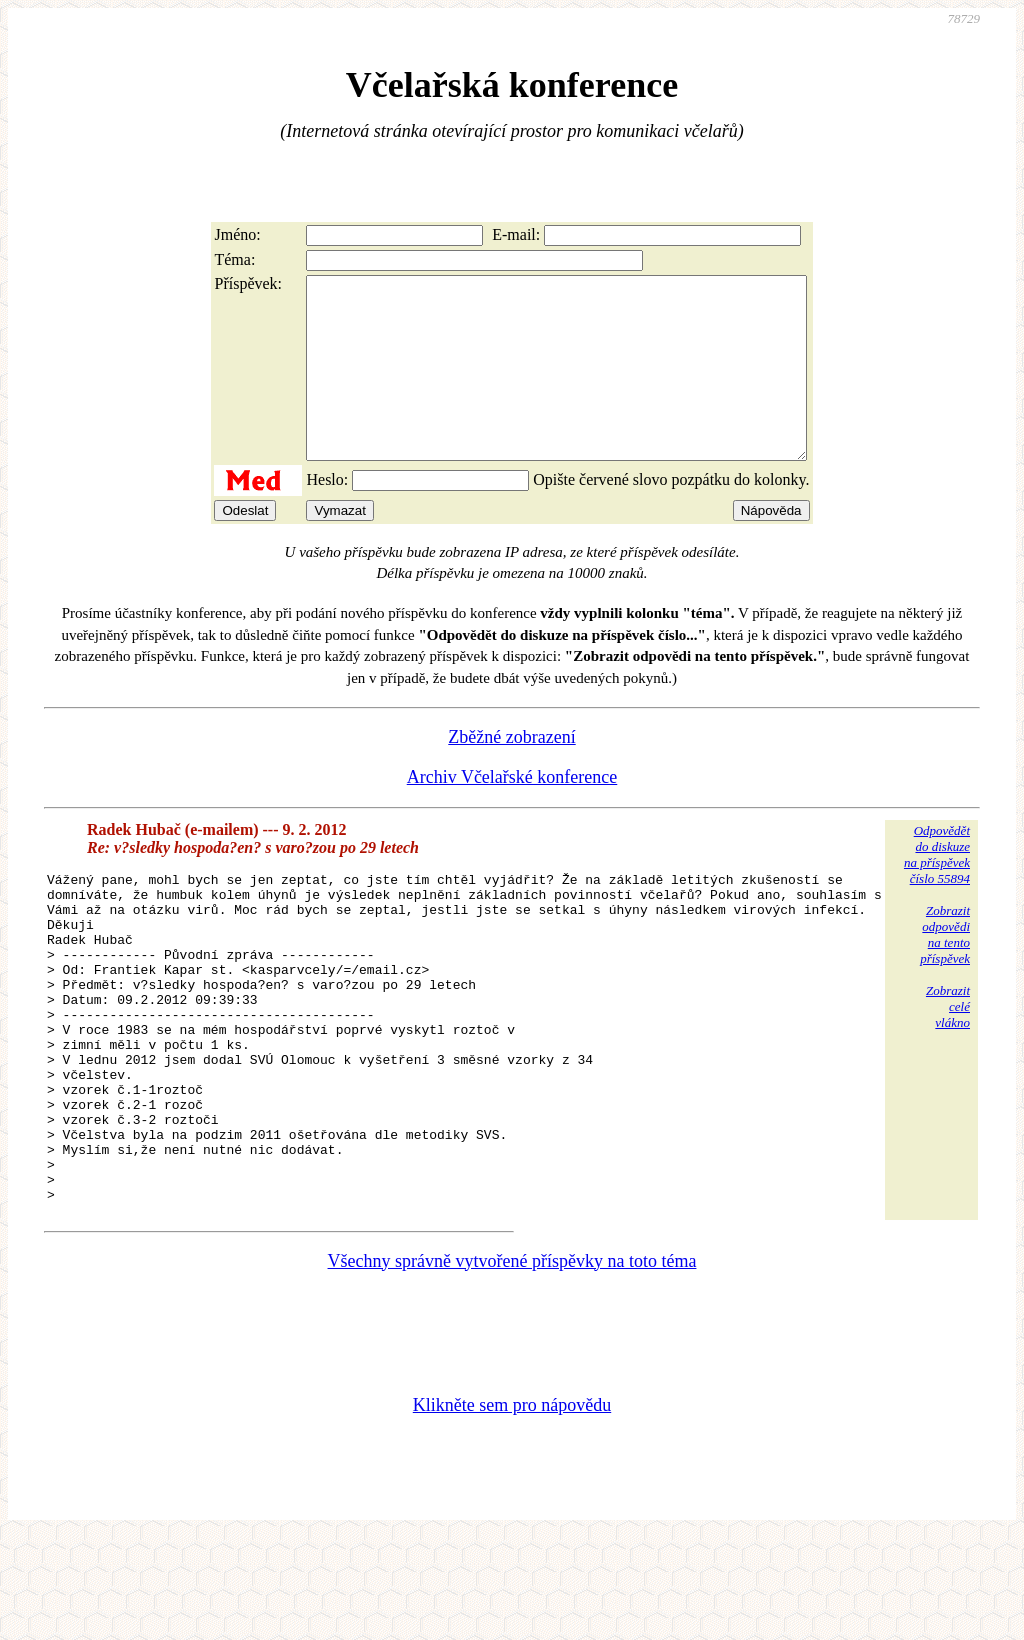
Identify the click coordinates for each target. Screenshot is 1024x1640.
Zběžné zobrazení (511, 773)
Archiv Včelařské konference (512, 813)
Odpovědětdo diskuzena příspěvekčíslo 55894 (937, 890)
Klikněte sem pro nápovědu (512, 1507)
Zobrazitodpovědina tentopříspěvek (945, 970)
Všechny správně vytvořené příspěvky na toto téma (512, 1363)
